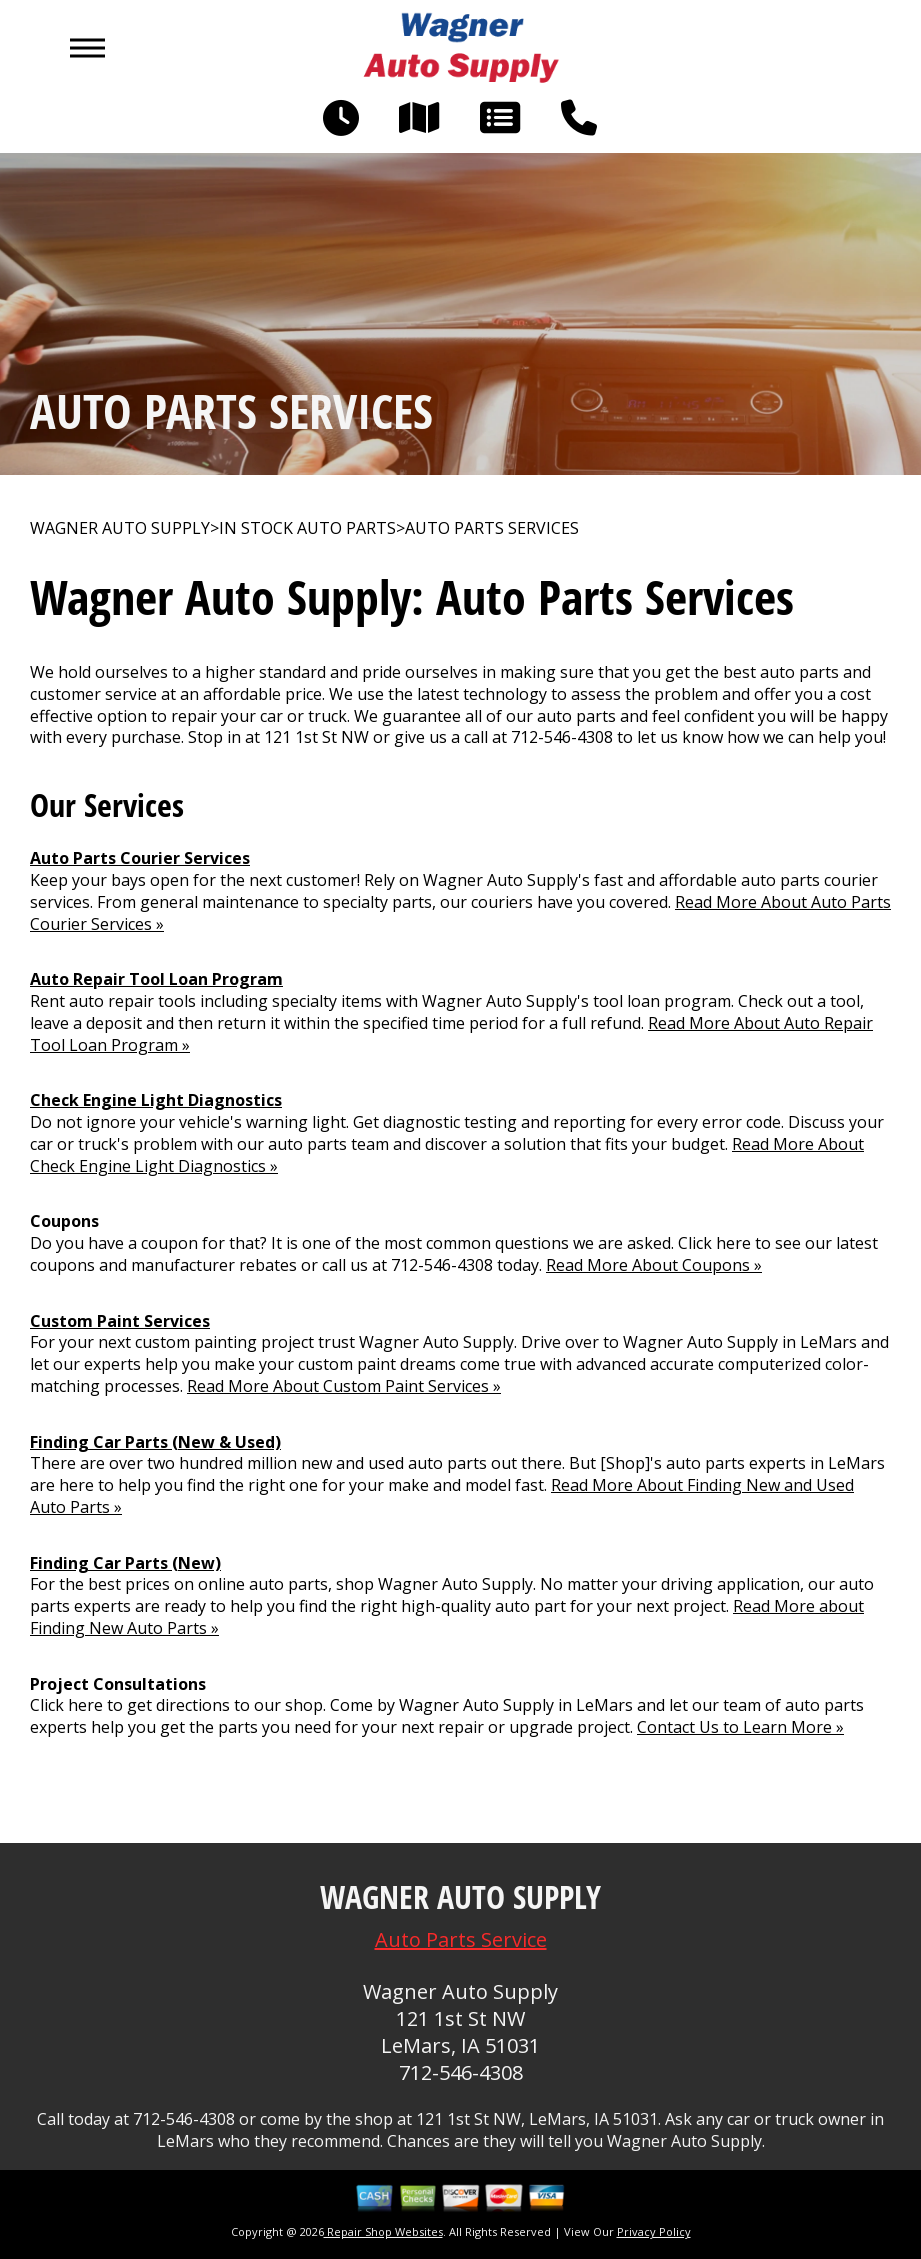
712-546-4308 (562, 737)
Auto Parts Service (461, 1939)
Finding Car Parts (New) (125, 1563)
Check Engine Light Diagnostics (156, 1100)
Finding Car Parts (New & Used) (155, 1442)
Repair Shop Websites (383, 2231)
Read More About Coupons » (654, 1265)
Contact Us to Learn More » (740, 1727)
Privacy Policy (654, 2231)
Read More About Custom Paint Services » (344, 1386)
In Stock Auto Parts (307, 528)
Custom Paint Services (120, 1321)
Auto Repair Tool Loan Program (156, 979)
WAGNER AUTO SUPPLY (120, 528)
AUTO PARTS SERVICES (492, 528)
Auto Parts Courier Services (140, 858)
